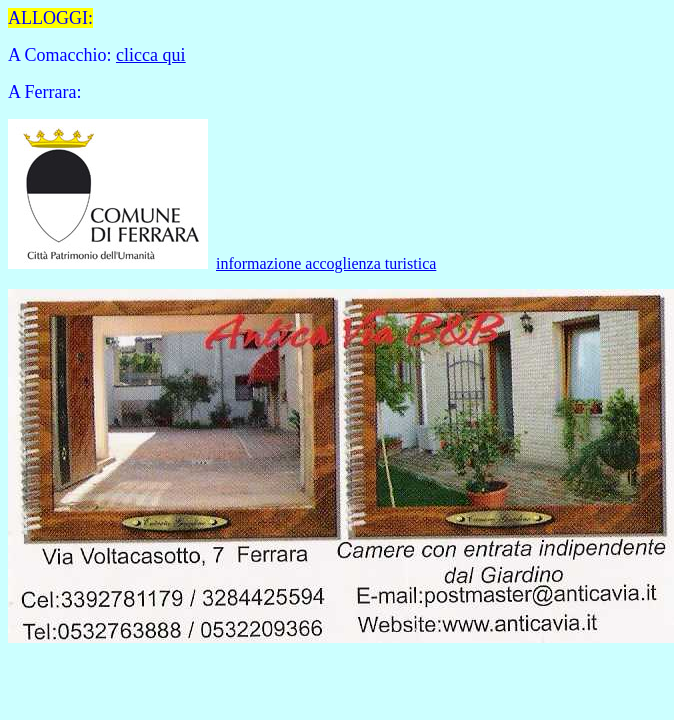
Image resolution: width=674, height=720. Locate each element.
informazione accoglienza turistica (326, 263)
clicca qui (150, 55)
